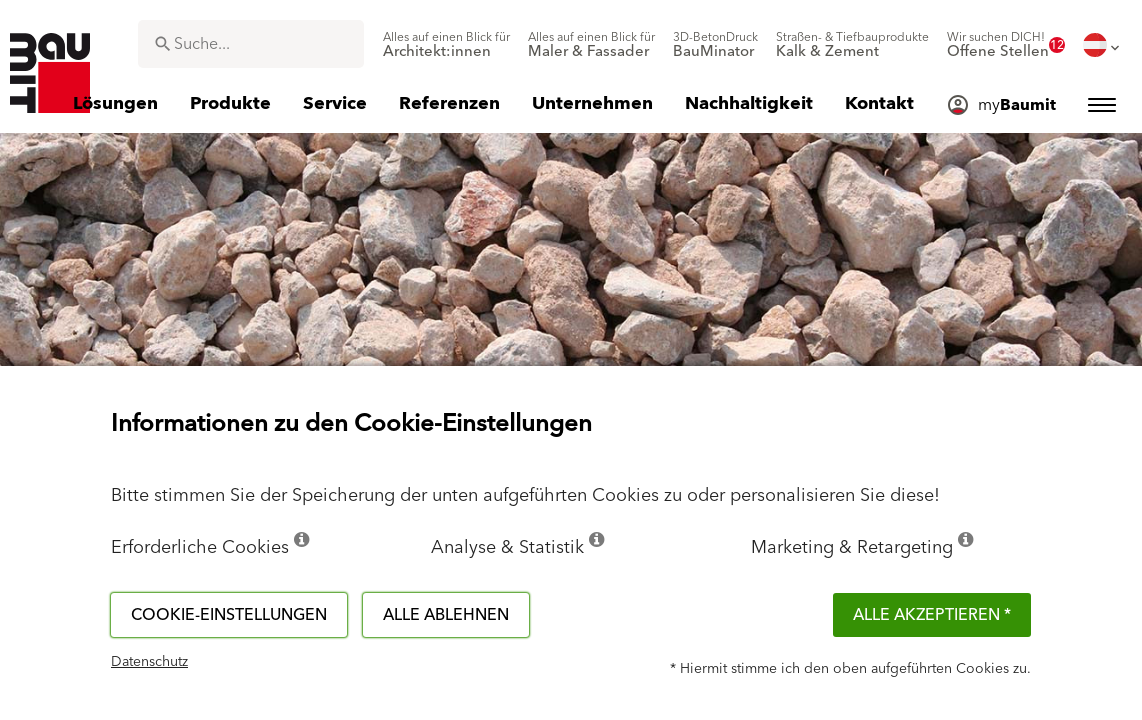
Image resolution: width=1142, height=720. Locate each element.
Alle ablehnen (446, 615)
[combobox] (251, 44)
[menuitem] (446, 45)
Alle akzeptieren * (932, 615)
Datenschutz (149, 662)
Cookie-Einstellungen (229, 615)
